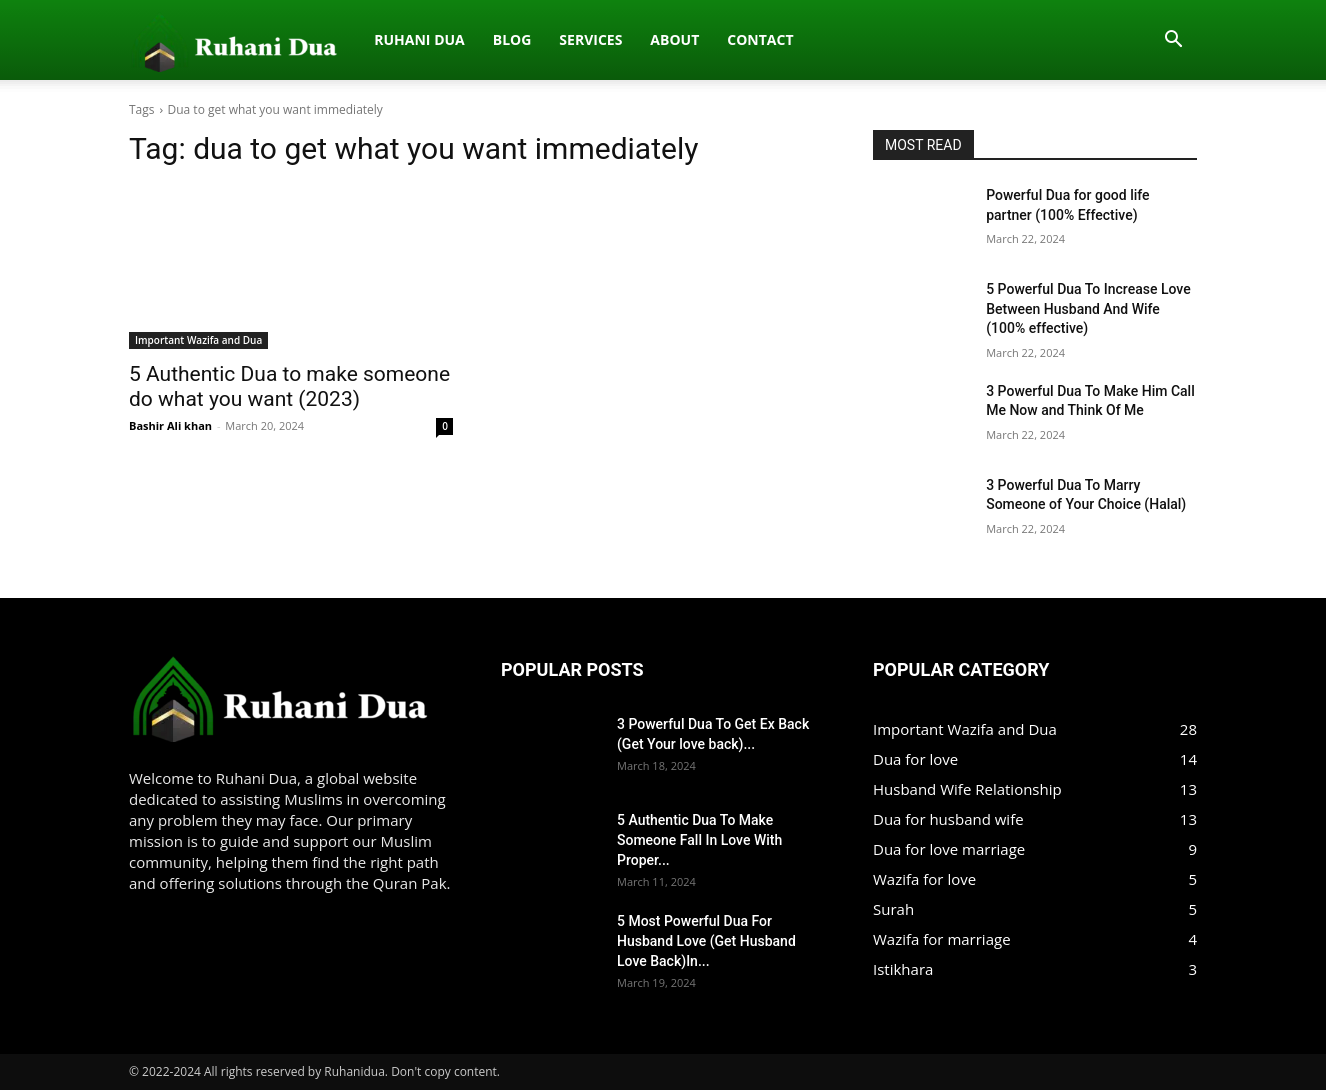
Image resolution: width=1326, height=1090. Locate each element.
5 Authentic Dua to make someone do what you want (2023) (289, 386)
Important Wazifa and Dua (198, 340)
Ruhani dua (210, 39)
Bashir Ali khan (170, 425)
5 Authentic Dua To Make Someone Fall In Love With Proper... (699, 840)
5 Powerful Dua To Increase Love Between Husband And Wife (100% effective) (1088, 308)
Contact (551, 39)
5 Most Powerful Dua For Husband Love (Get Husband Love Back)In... (706, 941)
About (465, 39)
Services (381, 39)
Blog (302, 39)
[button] (1173, 41)
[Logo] (140, 40)
